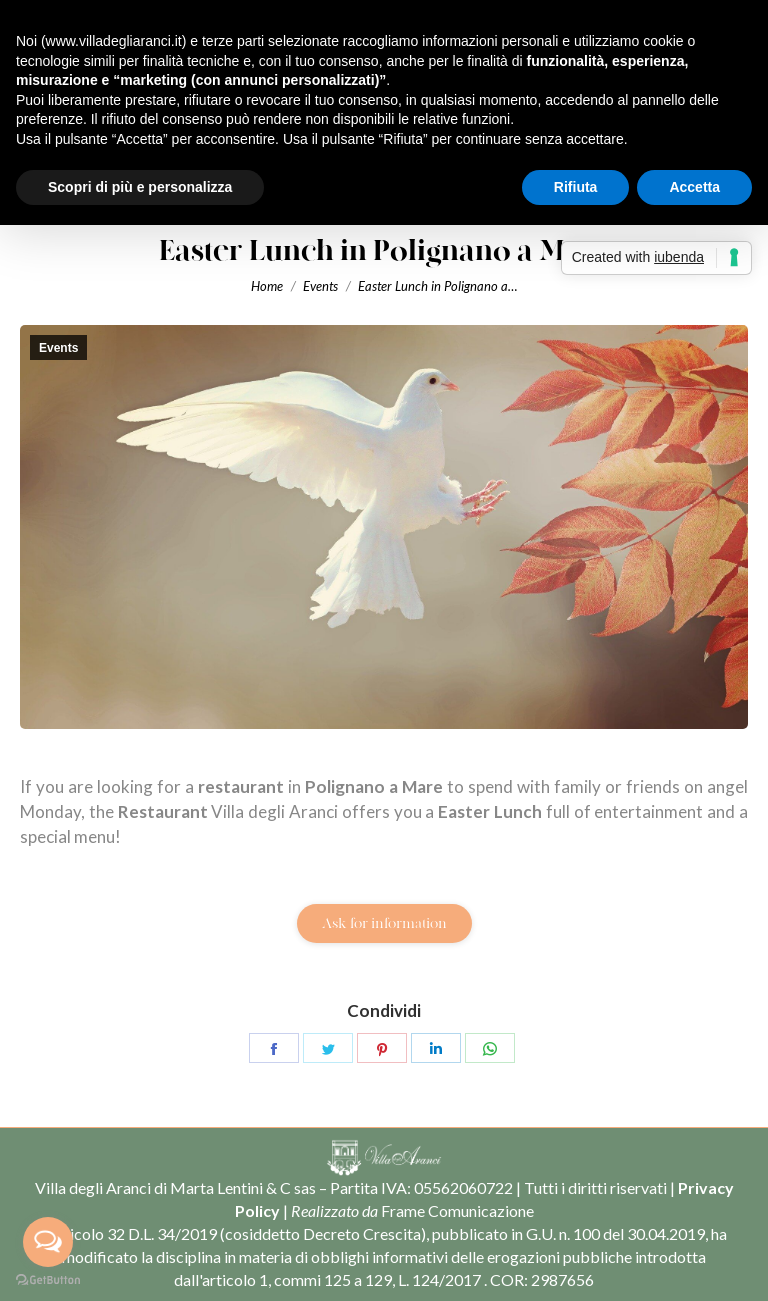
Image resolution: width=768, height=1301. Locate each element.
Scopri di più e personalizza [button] (140, 187)
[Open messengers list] (48, 1242)
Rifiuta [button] (576, 187)
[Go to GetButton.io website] (48, 1280)
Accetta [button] (694, 187)
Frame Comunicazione (457, 1210)
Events (58, 348)
